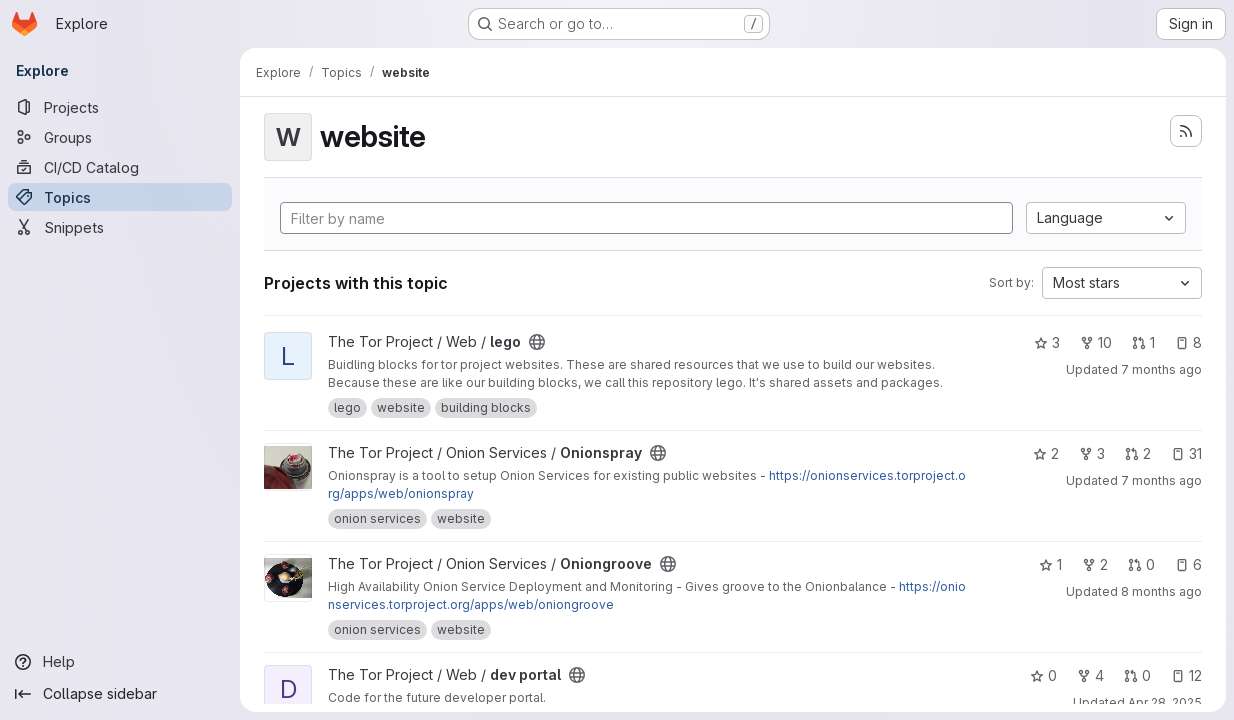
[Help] (120, 662)
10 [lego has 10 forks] (1096, 342)
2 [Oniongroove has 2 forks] (1095, 564)
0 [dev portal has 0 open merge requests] (1137, 675)
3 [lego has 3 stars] (1047, 342)
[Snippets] (120, 227)
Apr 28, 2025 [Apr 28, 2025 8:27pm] (1165, 702)
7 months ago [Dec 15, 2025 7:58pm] (1161, 369)
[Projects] (120, 107)
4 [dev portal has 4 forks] (1090, 675)
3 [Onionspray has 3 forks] (1092, 453)
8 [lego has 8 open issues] (1188, 342)
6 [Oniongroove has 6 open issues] (1188, 564)
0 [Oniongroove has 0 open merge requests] (1141, 564)
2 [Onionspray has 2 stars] (1046, 453)
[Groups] (120, 137)
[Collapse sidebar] (120, 694)
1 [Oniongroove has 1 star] (1050, 564)
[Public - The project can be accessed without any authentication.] (537, 342)
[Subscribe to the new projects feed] (1186, 131)
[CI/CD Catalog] (120, 167)
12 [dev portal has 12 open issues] (1186, 675)
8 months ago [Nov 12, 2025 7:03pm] (1161, 591)
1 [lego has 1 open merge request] (1143, 342)
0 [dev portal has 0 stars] (1043, 675)
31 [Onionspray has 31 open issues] (1186, 453)
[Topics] (120, 197)
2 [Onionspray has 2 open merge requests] (1138, 453)
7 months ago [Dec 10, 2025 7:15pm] (1161, 480)
